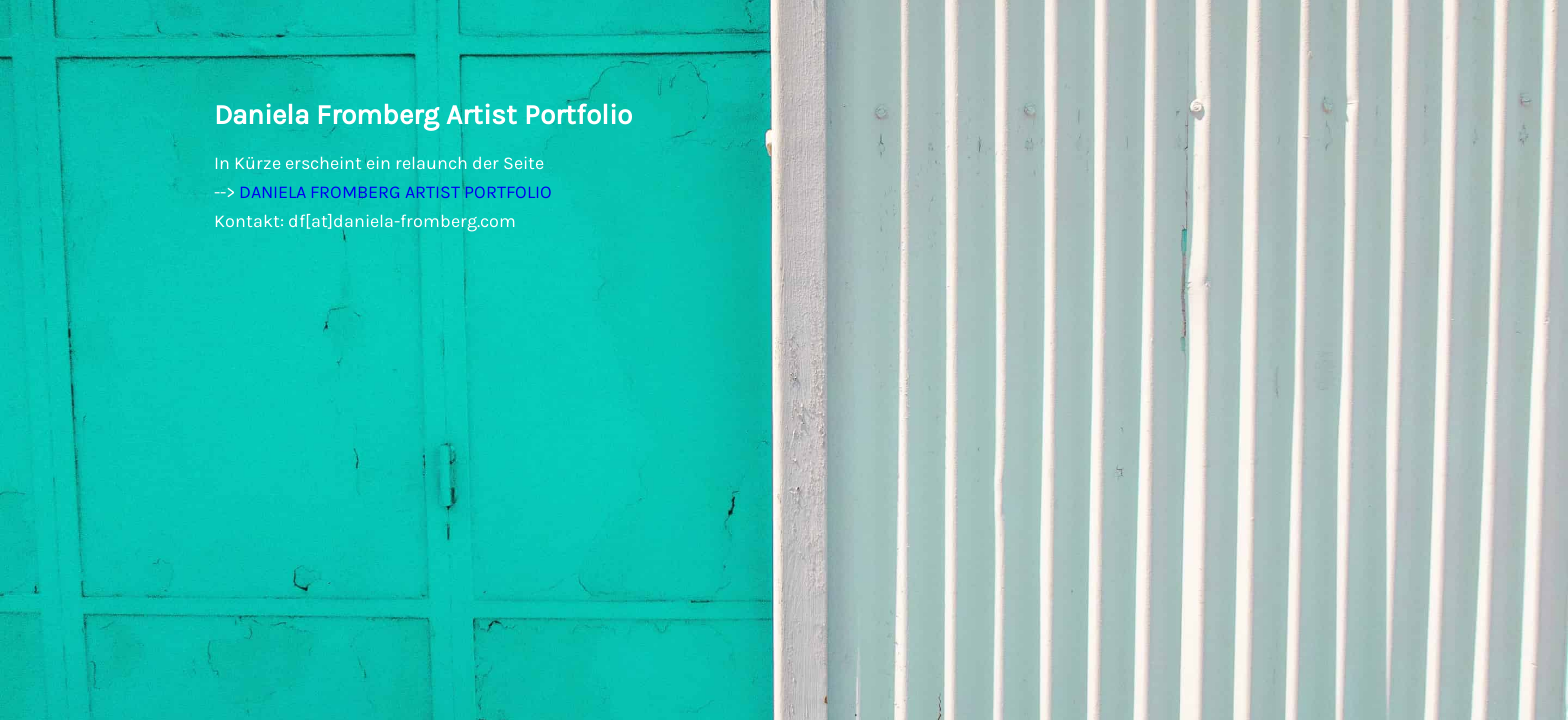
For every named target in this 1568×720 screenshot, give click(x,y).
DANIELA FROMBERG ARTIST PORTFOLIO (395, 192)
